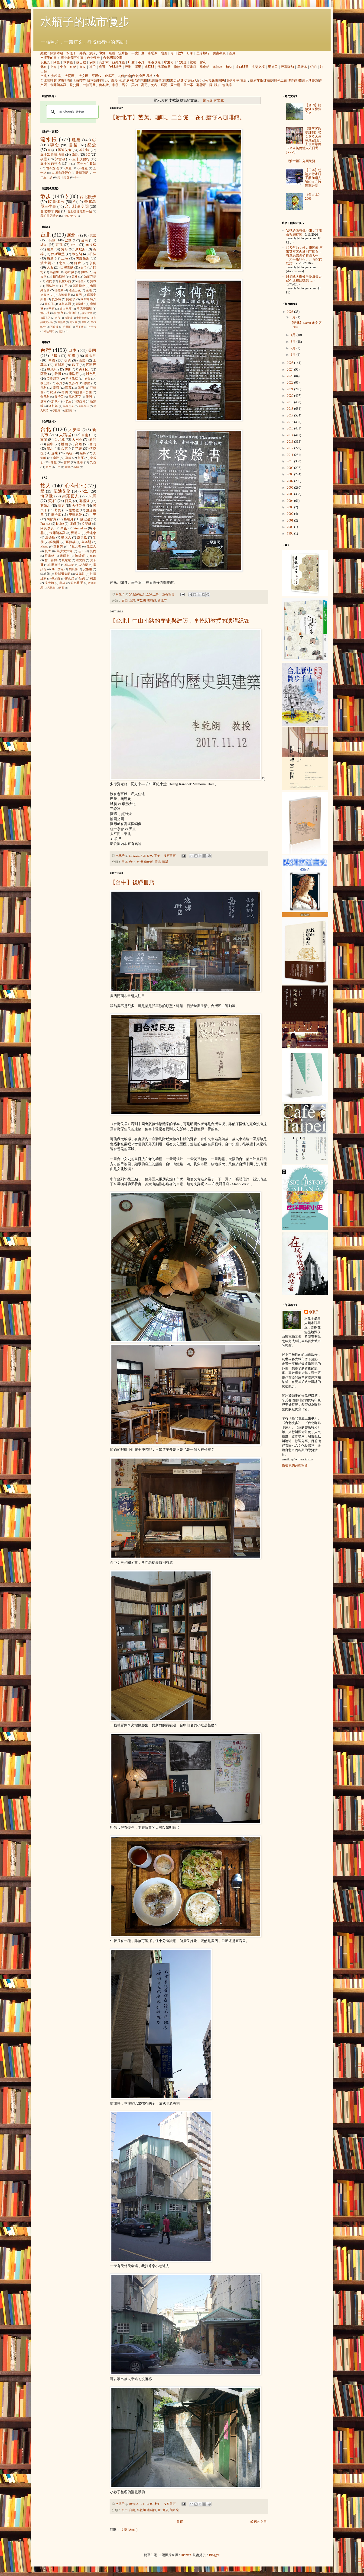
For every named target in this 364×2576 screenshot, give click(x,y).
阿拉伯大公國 (82, 392)
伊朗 (92, 62)
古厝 (151, 80)
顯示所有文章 (213, 100)
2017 (290, 415)
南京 (57, 317)
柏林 (229, 67)
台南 (128, 76)
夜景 (43, 159)
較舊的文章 (258, 2522)
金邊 (89, 290)
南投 (56, 458)
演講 (92, 53)
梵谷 (154, 85)
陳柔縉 (69, 578)
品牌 (180, 80)
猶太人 (66, 537)
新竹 (92, 439)
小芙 (92, 514)
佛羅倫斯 (163, 67)
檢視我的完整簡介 (295, 1465)
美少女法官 (65, 551)
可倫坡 (54, 326)
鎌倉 (77, 263)
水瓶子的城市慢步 (85, 22)
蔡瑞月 (68, 519)
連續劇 (268, 80)
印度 (131, 62)
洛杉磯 (44, 313)
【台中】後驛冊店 (132, 882)
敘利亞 (68, 62)
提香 (48, 551)
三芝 (57, 467)
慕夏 (164, 85)
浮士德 (49, 583)
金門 (142, 76)
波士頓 (45, 263)
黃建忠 (91, 533)
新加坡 (80, 304)
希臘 (58, 374)
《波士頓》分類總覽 (300, 161)
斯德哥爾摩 (84, 308)
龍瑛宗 (227, 85)
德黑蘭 (59, 290)
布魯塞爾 (65, 304)
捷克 (67, 360)
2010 (290, 461)
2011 (290, 455)
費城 (93, 281)
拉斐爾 (74, 85)
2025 (290, 363)
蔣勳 (61, 587)
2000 (290, 527)
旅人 (201, 80)
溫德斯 (50, 537)
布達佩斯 (64, 295)
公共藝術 (211, 80)
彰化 (53, 462)
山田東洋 (54, 564)
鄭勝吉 (76, 533)
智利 (203, 62)
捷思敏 (74, 510)
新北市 (162, 600)
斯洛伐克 (154, 62)
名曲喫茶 (79, 80)
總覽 (43, 53)
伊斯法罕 (87, 313)
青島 (84, 322)
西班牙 (91, 365)
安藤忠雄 (75, 514)
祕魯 (193, 62)
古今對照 (52, 168)
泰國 (56, 387)
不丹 (141, 62)
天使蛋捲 (78, 505)
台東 (135, 76)
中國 (52, 360)
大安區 (83, 76)
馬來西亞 (75, 396)
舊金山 (72, 313)
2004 (290, 500)
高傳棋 (70, 542)
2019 (290, 402)
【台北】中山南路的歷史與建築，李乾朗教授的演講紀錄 (179, 621)
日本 (125, 862)
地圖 (164, 53)
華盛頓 (61, 322)
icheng (44, 546)
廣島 (50, 258)
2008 (290, 474)
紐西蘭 (68, 410)
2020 (290, 395)
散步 (45, 196)
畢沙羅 (55, 578)
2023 (290, 376)
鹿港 (80, 462)
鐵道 (122, 80)
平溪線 (96, 76)
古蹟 (125, 600)
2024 (290, 369)
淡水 (50, 448)
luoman (186, 2555)
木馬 (92, 496)
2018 (290, 408)
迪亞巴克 (75, 290)
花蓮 (78, 448)
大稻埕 (56, 76)
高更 (144, 85)
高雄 (78, 444)
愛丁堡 (80, 326)
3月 (293, 341)
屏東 (54, 453)
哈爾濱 (67, 326)
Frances (45, 523)
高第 (63, 528)
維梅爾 (54, 542)
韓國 (81, 387)
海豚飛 (46, 496)
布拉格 (217, 67)
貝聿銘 (50, 555)
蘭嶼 (76, 467)
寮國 (87, 383)
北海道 (182, 62)
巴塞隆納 (287, 67)
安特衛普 (81, 317)
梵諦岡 (73, 383)
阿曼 (56, 62)
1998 (290, 533)
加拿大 (55, 401)
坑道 (136, 80)
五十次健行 (81, 159)
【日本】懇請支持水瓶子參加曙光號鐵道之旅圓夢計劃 (313, 177)
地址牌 (84, 150)
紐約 (313, 67)
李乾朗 (141, 600)
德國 (82, 360)
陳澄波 (214, 85)
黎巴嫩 (81, 62)
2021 (290, 389)
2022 (290, 382)
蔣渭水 (45, 505)
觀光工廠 (280, 80)
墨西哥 (80, 401)
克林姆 (58, 546)
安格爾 (87, 569)
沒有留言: (169, 594)
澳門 (49, 281)
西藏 (68, 387)
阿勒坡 (70, 299)
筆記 (158, 862)
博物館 (292, 80)
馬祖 (149, 76)
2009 (290, 468)
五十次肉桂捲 (50, 163)
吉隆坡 (68, 317)
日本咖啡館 (95, 80)
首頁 (232, 53)
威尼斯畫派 (310, 80)
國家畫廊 (189, 67)
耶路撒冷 (79, 286)
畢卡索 (188, 85)
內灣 (67, 467)
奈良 (82, 67)
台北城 (60, 439)
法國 (54, 356)
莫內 (134, 85)
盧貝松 (82, 537)
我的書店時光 (49, 216)
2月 (293, 348)
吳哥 (102, 67)
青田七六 (176, 53)
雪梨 (61, 331)
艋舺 (83, 453)
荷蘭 (65, 392)
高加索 (104, 62)
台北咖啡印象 (50, 211)
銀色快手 (77, 583)
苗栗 (81, 458)
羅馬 (138, 67)
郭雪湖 (201, 85)
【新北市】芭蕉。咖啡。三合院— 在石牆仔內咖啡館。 (177, 117)
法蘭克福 (258, 67)
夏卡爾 (175, 85)
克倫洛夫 (46, 295)
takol (93, 555)
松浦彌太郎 (62, 574)
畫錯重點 (82, 172)
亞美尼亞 (118, 62)
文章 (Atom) (129, 2529)
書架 (73, 145)
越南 (43, 401)
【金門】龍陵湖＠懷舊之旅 (313, 109)
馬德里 (273, 67)
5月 (293, 317)
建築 (76, 140)
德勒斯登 (241, 67)
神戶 (92, 67)
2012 (290, 448)
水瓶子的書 (48, 58)
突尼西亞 (83, 406)
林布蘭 (83, 564)
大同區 (70, 76)
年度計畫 (137, 53)
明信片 (231, 80)
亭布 (52, 308)
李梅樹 (69, 564)
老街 (144, 80)
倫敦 (177, 67)
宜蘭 (43, 439)
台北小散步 (69, 215)
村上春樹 (51, 560)
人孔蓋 (83, 168)
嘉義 (68, 458)
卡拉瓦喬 (89, 85)
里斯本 (302, 67)
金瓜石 (109, 76)
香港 (84, 267)
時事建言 (56, 201)
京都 (73, 67)
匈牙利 (45, 396)
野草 (190, 53)
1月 (293, 354)
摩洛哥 (169, 62)
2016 (290, 422)
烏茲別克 (68, 406)
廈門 (78, 295)
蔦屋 (68, 168)
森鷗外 (80, 574)
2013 (290, 441)
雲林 (75, 276)
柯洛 (93, 578)
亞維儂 (49, 304)
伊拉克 (56, 410)
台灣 (132, 600)
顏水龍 (174, 2510)
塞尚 (82, 578)
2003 (290, 507)
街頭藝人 (190, 80)
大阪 (50, 267)
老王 (81, 551)
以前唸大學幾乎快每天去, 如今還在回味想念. (304, 278)
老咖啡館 (64, 80)
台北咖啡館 (48, 80)
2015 (290, 428)
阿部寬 (51, 519)
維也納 (204, 67)
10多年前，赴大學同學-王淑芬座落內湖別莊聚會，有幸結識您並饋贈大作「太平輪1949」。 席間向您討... (304, 255)
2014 (290, 435)
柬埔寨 (60, 365)
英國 (71, 356)
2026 (290, 312)
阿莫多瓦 (47, 528)
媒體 (112, 53)
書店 (173, 80)
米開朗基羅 (58, 85)
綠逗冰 (152, 53)
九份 (121, 76)
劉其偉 (73, 569)
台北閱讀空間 (113, 58)
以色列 (45, 62)
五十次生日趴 (86, 163)
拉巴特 (92, 326)
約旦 (65, 286)
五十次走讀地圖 (52, 154)
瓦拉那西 (65, 281)
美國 (92, 350)
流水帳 (123, 53)
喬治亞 (59, 396)
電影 (243, 80)
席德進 (51, 587)
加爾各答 (45, 317)
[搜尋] (71, 112)
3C (88, 154)
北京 (43, 67)
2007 (290, 481)
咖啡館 (151, 600)
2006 (290, 487)
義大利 (90, 356)
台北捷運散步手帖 (79, 211)
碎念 (54, 145)
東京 (63, 67)
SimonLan (80, 528)
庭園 (129, 80)
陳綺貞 (80, 555)
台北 (43, 76)
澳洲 (89, 396)
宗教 (222, 80)
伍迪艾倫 (256, 80)
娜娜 (72, 523)
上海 (53, 67)
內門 (48, 467)
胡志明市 (49, 331)
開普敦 (73, 322)
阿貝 (68, 501)
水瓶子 (71, 53)
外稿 (82, 53)
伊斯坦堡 (115, 67)
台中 (125, 2510)
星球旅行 (202, 53)
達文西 (80, 560)
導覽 (102, 53)
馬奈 (125, 85)
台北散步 (111, 80)
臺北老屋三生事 (72, 58)
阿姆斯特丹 (88, 299)
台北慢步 (93, 58)
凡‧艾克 (58, 569)
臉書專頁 (219, 53)
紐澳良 (58, 313)
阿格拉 (50, 286)
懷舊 (158, 80)
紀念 (92, 145)
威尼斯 (149, 67)
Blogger (214, 2555)
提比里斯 (65, 308)
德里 (81, 281)
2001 (290, 520)
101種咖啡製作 (61, 172)
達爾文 (65, 555)
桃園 (64, 444)
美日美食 (63, 177)
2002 (290, 513)
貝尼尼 (66, 560)
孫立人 (91, 546)
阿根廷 (53, 406)
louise (60, 523)
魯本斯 (104, 85)
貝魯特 (56, 299)
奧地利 (52, 369)
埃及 (68, 401)
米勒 (115, 85)
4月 (293, 335)
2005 (290, 494)
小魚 (84, 491)
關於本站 (56, 53)
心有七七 (75, 486)
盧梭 (62, 583)
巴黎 (128, 67)
